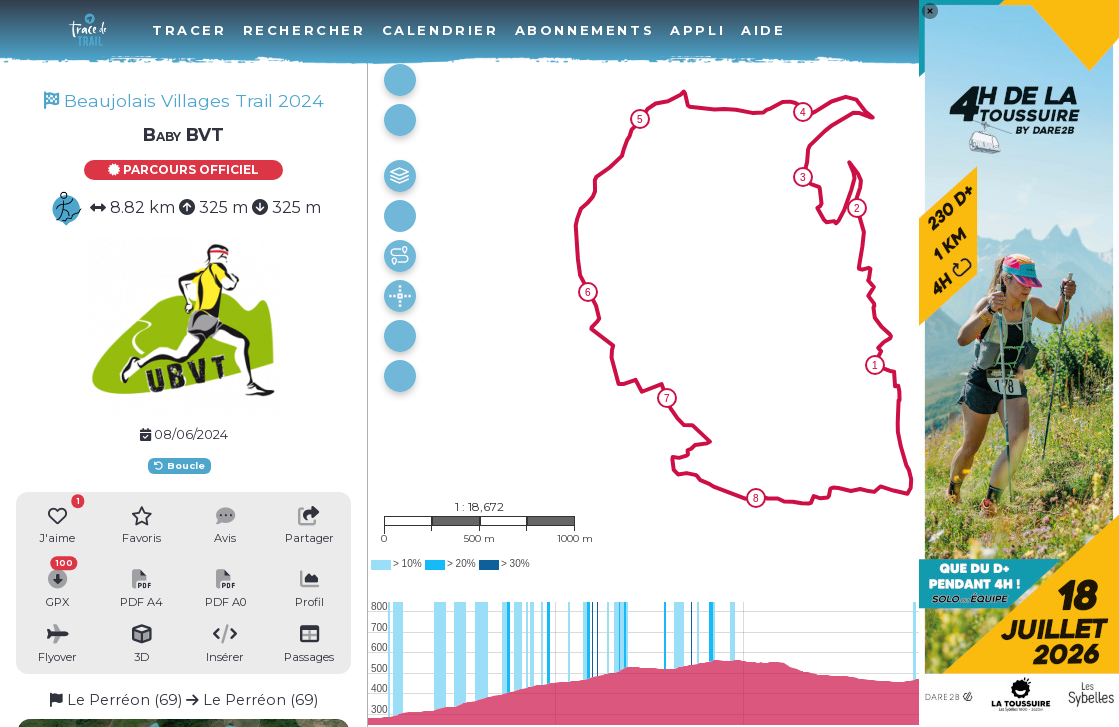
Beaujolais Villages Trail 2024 (184, 100)
